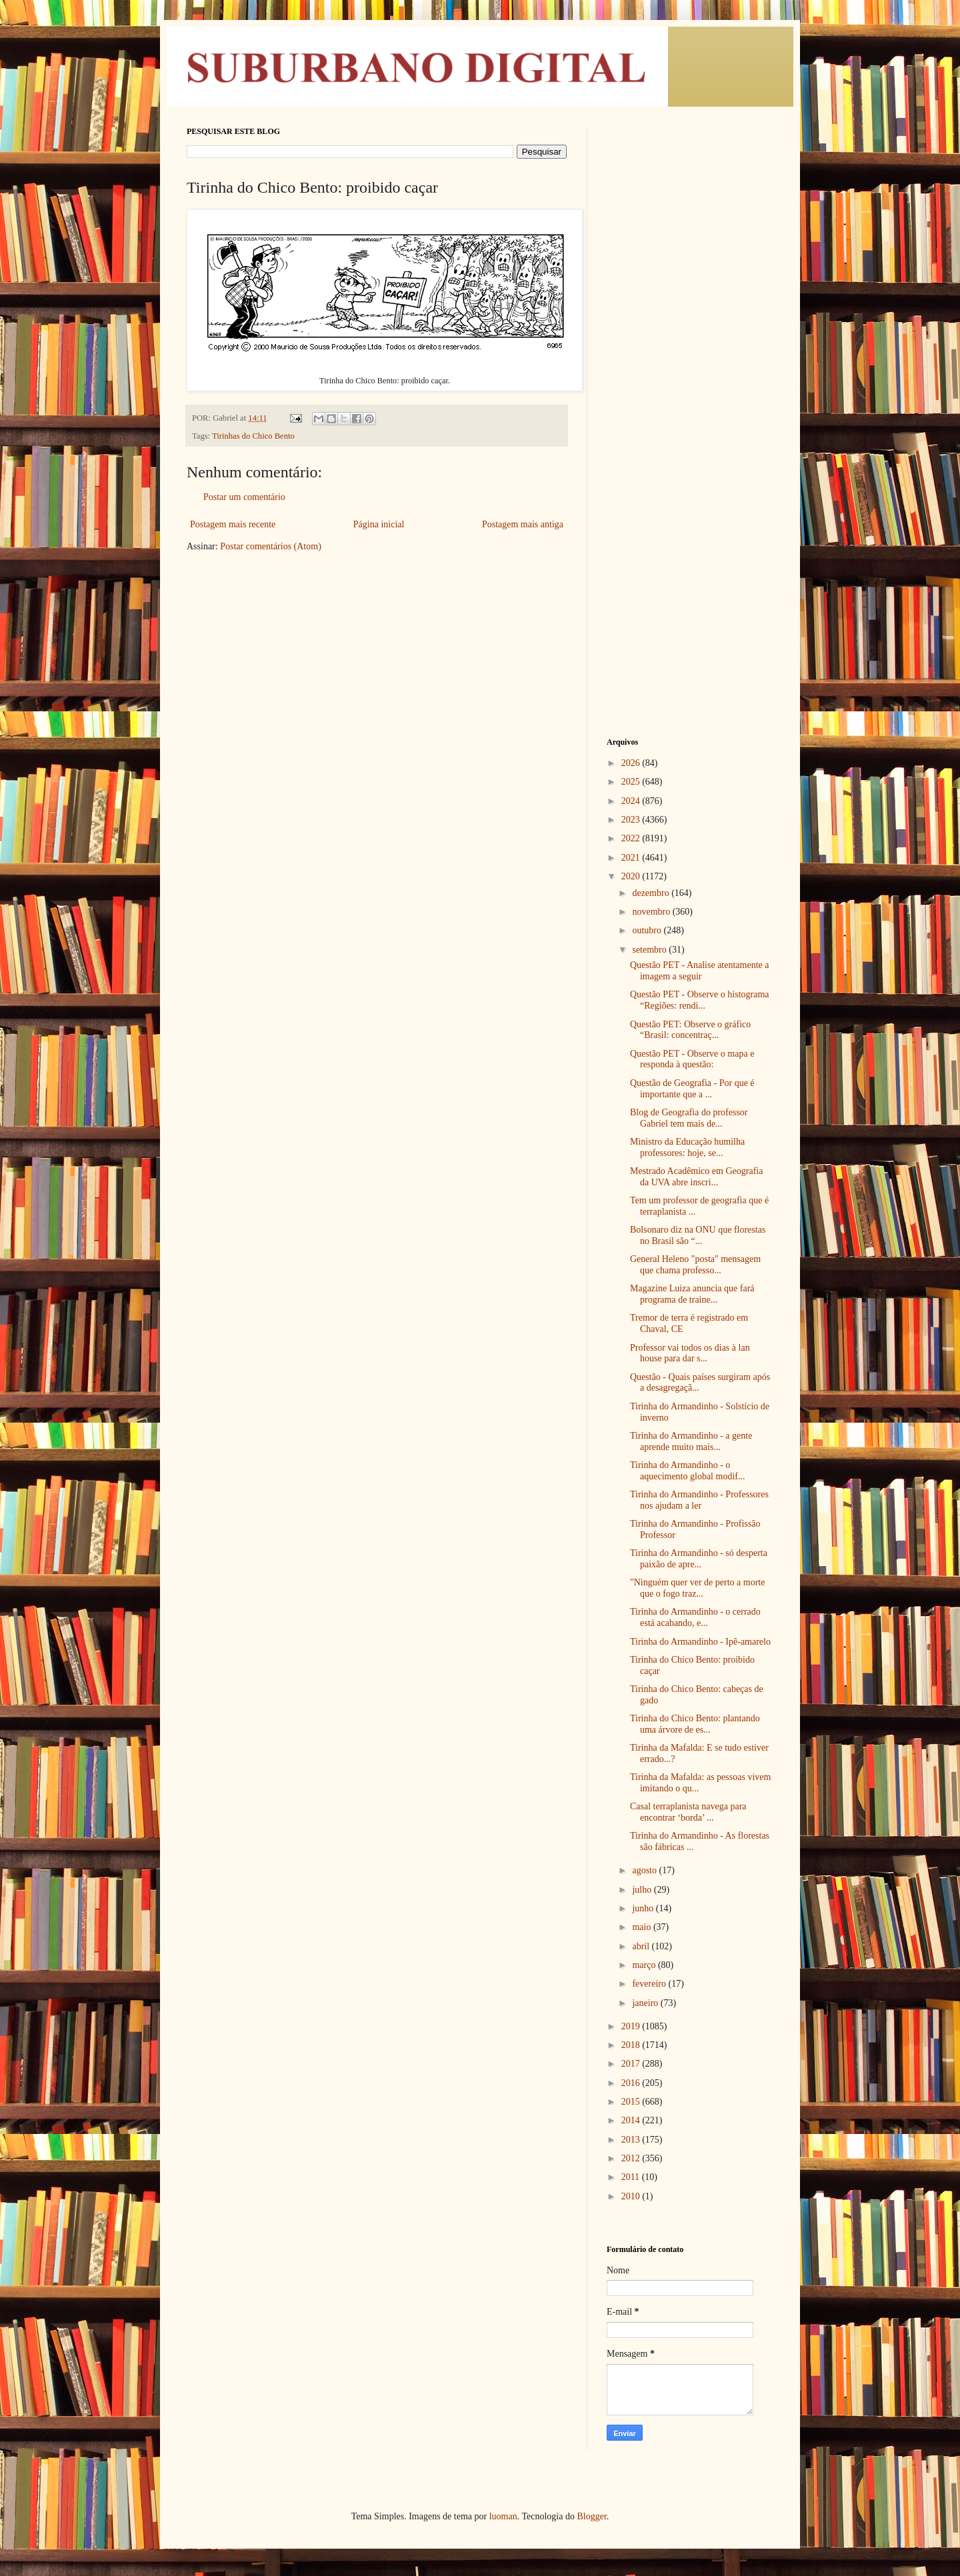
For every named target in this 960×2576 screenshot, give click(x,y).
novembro (652, 912)
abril (641, 1946)
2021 (632, 858)
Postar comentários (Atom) (270, 546)
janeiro (646, 2003)
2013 (632, 2140)
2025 (632, 782)
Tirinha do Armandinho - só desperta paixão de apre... (698, 1558)
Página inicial (379, 524)
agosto (645, 1870)
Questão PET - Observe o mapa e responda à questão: (692, 1059)
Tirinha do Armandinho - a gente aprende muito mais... (691, 1441)
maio (642, 1927)
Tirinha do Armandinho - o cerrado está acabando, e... (695, 1617)
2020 (632, 876)
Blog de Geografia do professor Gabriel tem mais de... (689, 1118)
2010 (632, 2196)
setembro (650, 950)
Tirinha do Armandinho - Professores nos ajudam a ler (699, 1500)
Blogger (591, 2516)
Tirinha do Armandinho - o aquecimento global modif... (687, 1470)
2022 (632, 838)
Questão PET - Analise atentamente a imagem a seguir (699, 970)
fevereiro (650, 1984)
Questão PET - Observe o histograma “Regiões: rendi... (699, 1000)
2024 (632, 801)
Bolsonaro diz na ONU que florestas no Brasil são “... (697, 1235)
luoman (503, 2516)
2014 (632, 2120)
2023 (632, 820)
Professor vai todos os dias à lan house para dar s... (690, 1353)
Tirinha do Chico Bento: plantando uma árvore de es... (695, 1724)
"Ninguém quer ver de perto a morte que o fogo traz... (697, 1588)
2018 (632, 2045)
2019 (632, 2026)
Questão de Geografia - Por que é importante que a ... (692, 1088)
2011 (631, 2177)
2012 (632, 2158)
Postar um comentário (244, 497)
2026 (632, 763)
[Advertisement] (690, 327)
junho (643, 1908)
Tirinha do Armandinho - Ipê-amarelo (700, 1642)
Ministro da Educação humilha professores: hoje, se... (687, 1147)
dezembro (651, 893)
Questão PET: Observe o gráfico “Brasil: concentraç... (690, 1030)
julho (642, 1890)
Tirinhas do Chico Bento (253, 436)
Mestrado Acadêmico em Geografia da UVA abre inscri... (696, 1176)
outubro (647, 930)
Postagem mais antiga (522, 524)
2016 (632, 2083)
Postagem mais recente (232, 524)
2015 (632, 2102)
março (644, 1965)
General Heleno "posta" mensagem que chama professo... (695, 1264)
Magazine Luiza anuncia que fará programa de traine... (692, 1294)
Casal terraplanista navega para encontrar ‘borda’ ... (688, 1812)
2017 (632, 2064)
